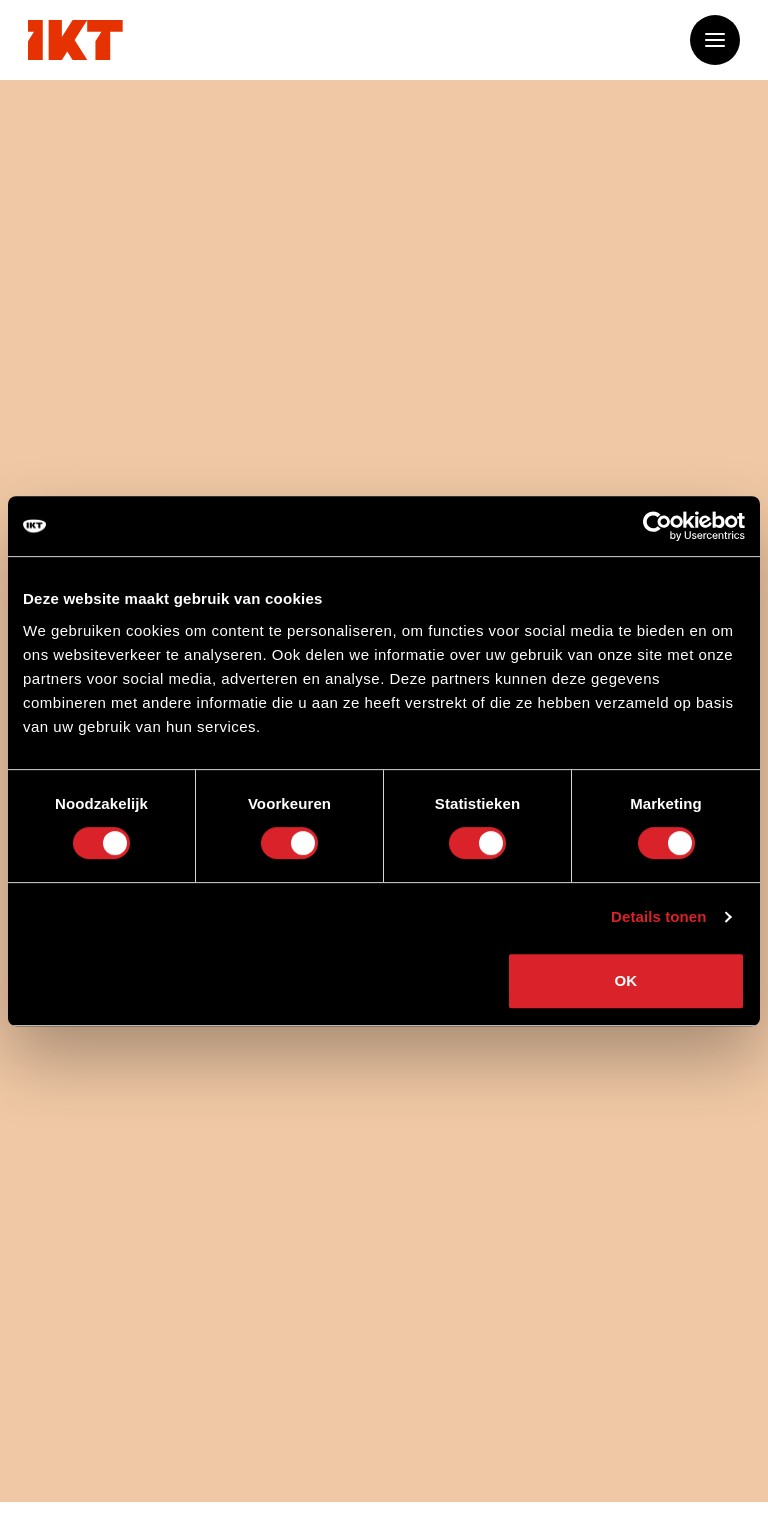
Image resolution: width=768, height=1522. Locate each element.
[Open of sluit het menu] (715, 40)
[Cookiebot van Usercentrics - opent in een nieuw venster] (657, 526)
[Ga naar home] (75, 40)
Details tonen (658, 916)
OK (626, 980)
